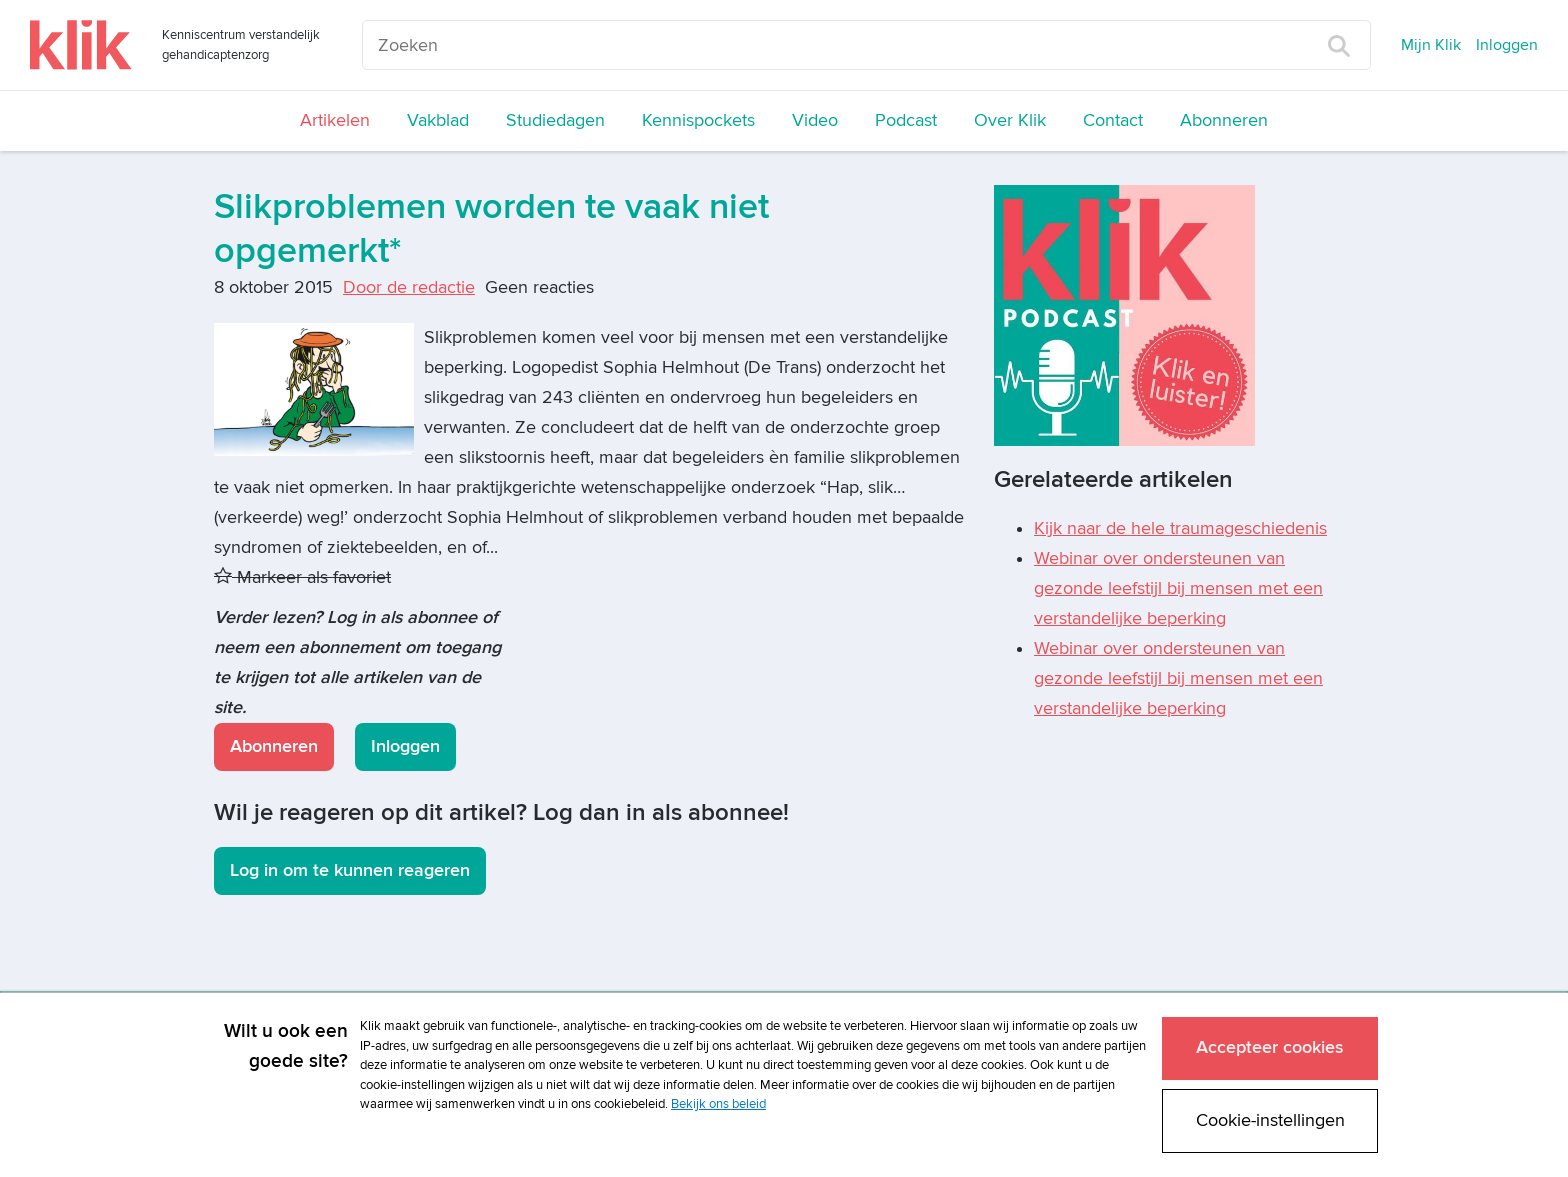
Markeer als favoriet (302, 577)
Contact (1113, 120)
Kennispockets (698, 120)
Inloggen (1507, 45)
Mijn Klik (1431, 45)
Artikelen (335, 120)
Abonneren (1224, 120)
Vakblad (438, 120)
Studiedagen (555, 120)
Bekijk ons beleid (718, 1104)
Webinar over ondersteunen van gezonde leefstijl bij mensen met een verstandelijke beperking (1178, 588)
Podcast (906, 120)
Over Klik (1010, 120)
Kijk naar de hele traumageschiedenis (1180, 528)
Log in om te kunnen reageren (350, 870)
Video (815, 120)
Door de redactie (409, 287)
